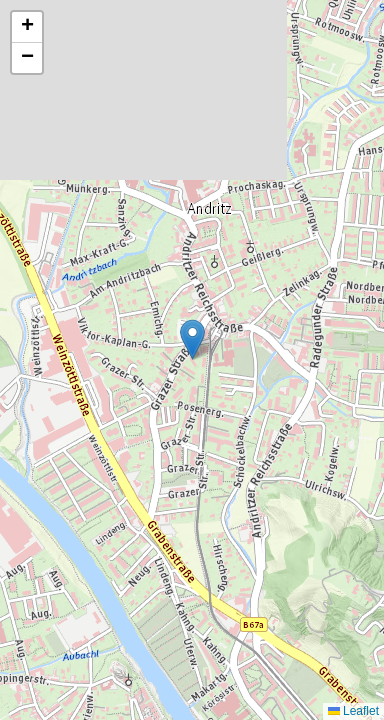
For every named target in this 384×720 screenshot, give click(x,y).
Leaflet (353, 711)
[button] (192, 339)
